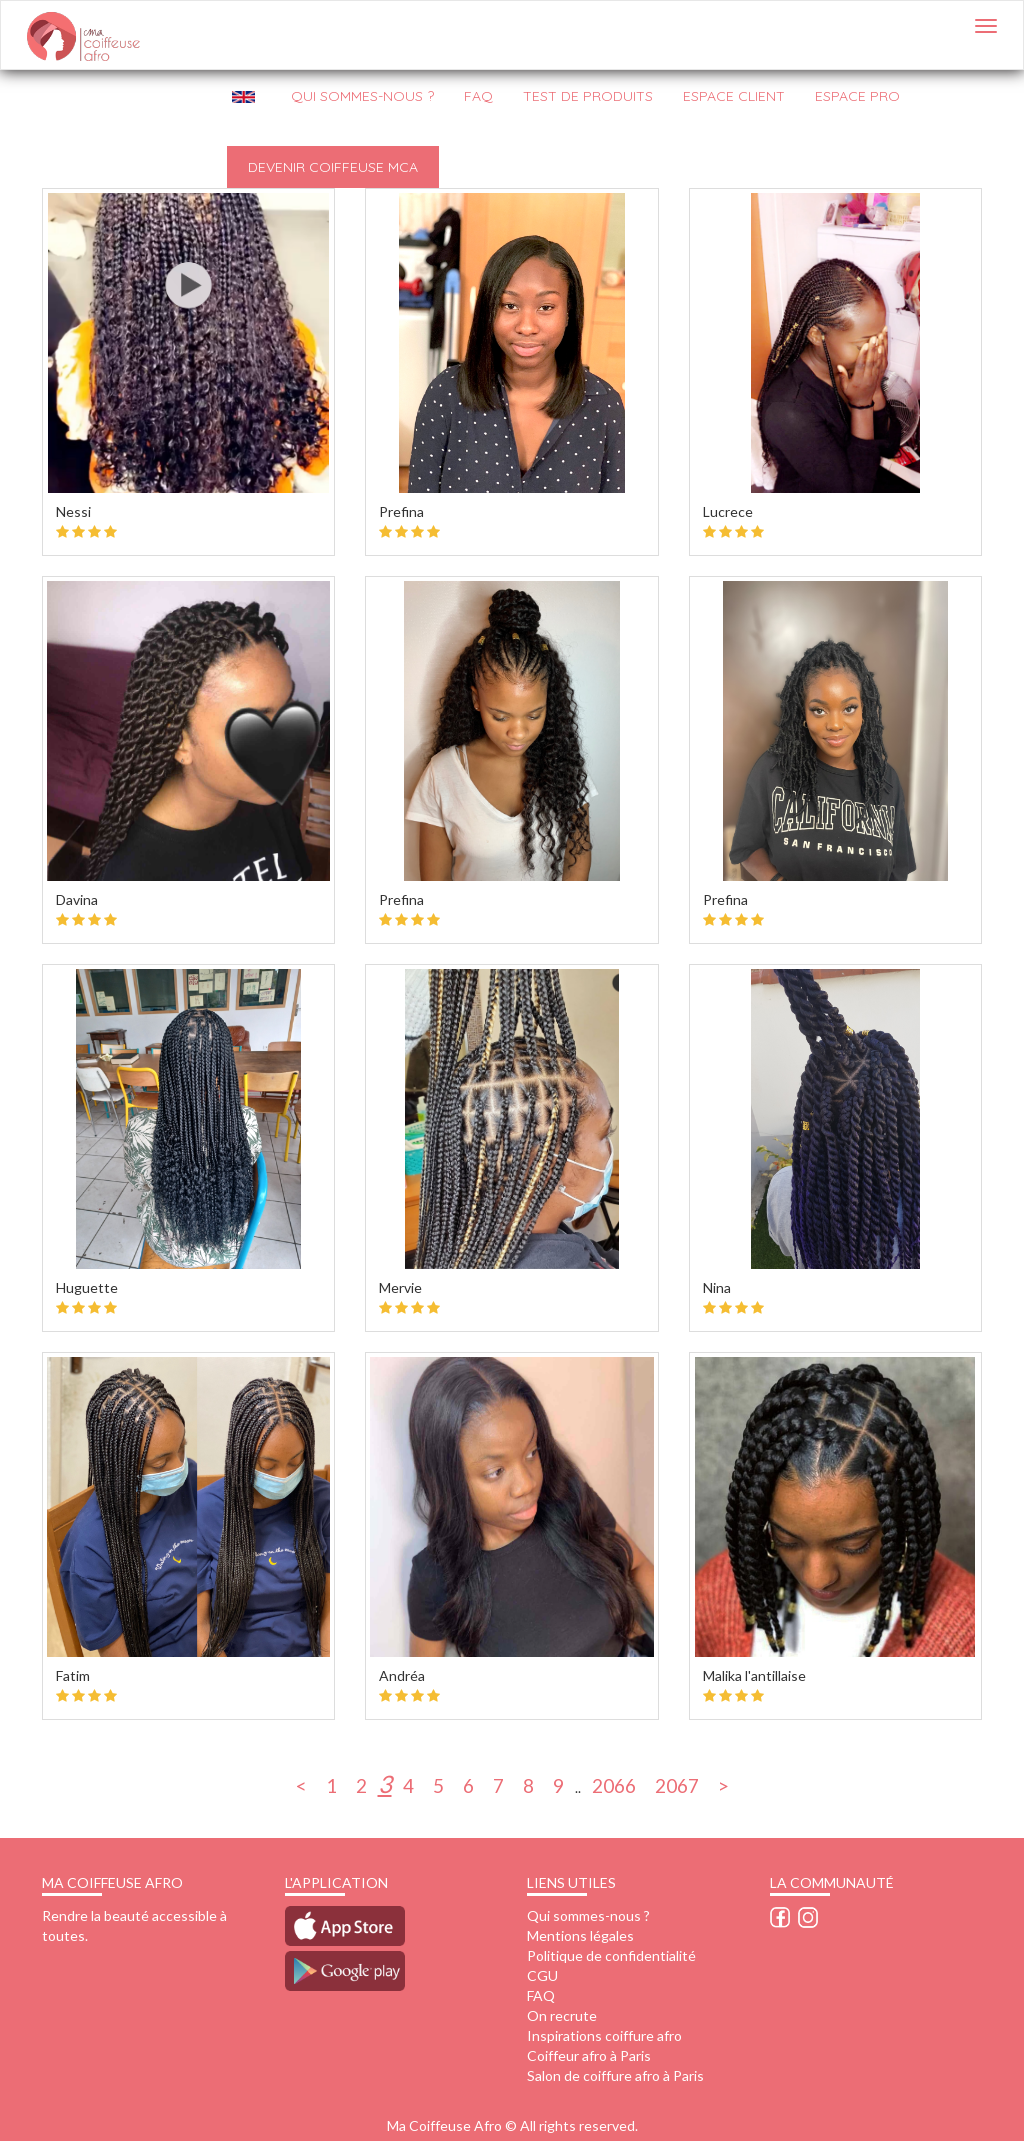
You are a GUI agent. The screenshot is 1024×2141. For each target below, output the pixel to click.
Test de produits (588, 96)
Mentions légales (580, 1935)
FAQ (478, 96)
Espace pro (857, 96)
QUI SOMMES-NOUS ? (362, 96)
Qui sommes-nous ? (588, 1915)
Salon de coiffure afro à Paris (615, 2075)
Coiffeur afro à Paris (589, 2055)
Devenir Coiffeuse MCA (333, 167)
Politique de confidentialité (611, 1955)
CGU (542, 1975)
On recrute (562, 2015)
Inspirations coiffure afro (604, 2035)
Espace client (734, 96)
